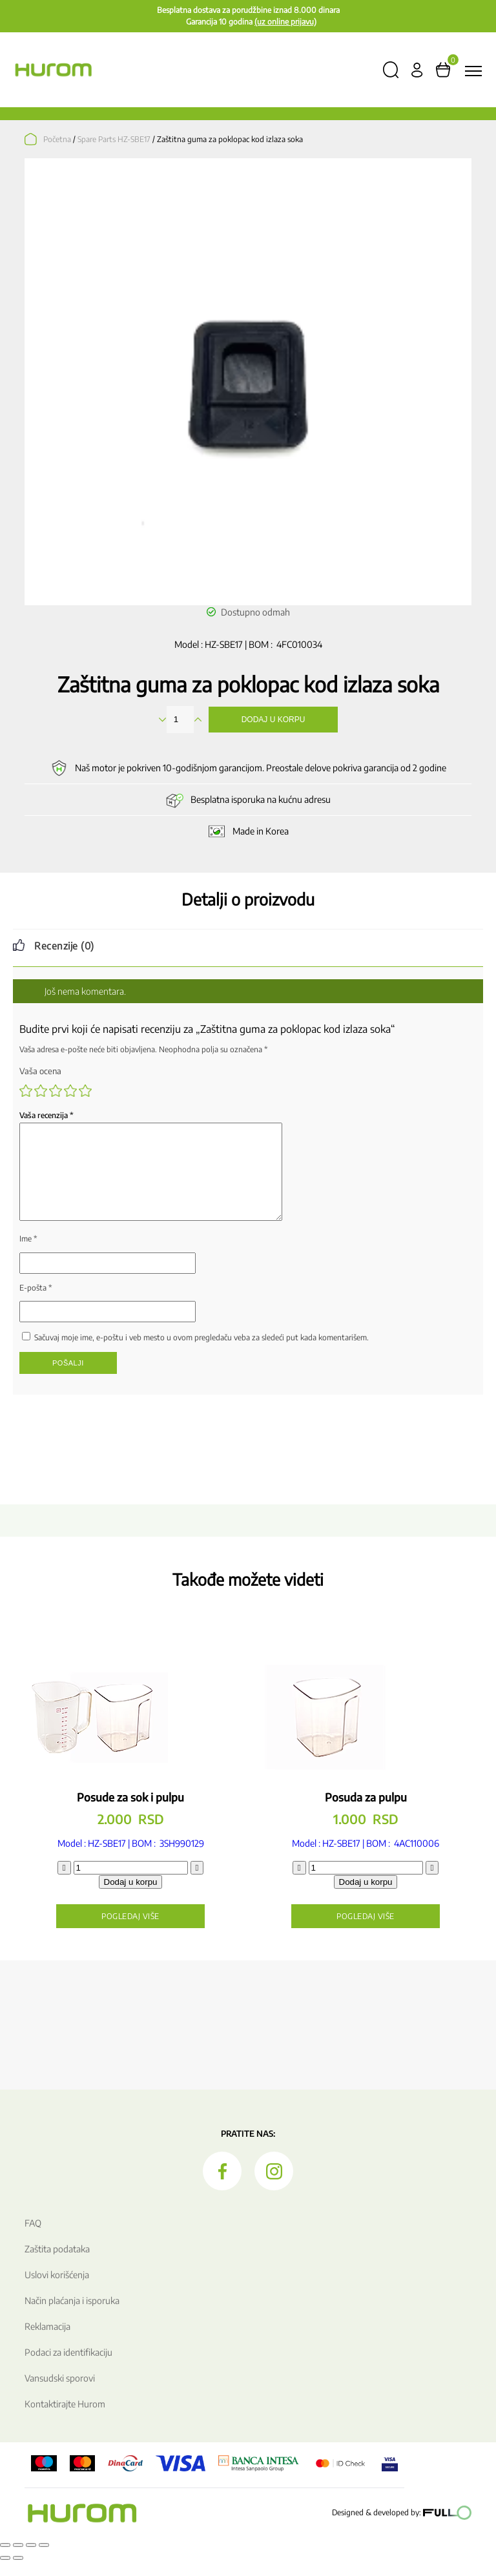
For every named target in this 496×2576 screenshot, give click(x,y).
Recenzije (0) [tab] (64, 945)
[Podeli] (31, 2560)
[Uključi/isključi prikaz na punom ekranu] (18, 2560)
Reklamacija (47, 2341)
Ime (28, 1254)
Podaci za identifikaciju (68, 2367)
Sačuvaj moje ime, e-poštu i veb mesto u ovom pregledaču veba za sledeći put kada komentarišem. (201, 1353)
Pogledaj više (130, 1932)
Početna (57, 139)
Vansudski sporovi (60, 2393)
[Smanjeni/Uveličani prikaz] (5, 2560)
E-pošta (35, 1303)
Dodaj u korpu (273, 719)
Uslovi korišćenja (57, 2290)
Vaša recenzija (46, 1115)
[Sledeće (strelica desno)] (18, 2573)
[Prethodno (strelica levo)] (5, 2573)
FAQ (33, 2238)
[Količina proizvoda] (131, 1883)
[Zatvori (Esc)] (44, 2560)
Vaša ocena (40, 1071)
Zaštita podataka (57, 2264)
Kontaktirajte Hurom (65, 2419)
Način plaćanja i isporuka (72, 2316)
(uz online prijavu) (285, 21)
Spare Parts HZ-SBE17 (114, 139)
